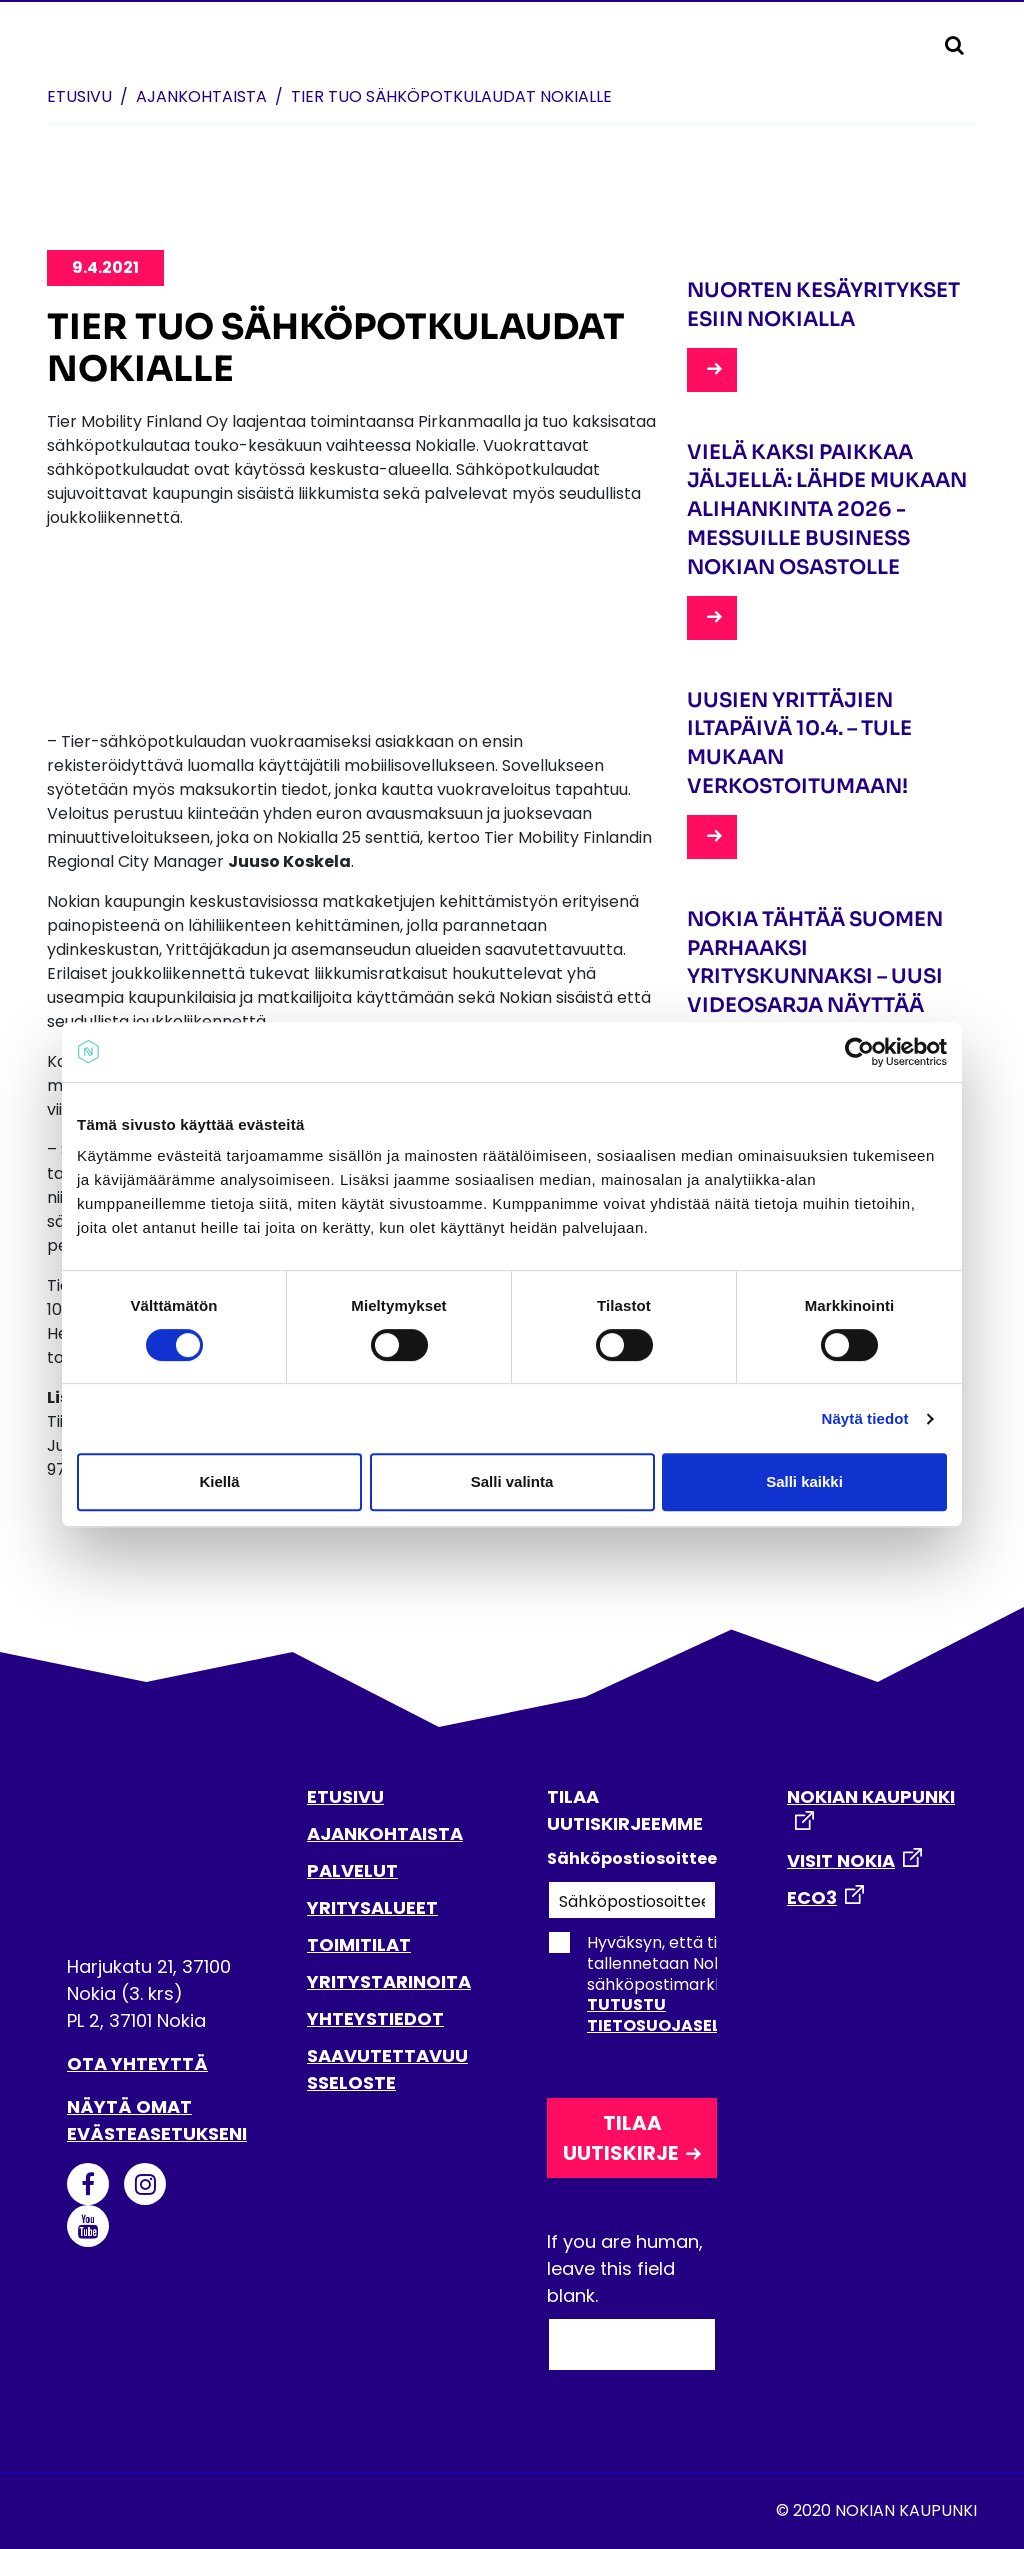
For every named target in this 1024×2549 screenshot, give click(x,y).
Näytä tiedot (865, 1418)
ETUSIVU (345, 1796)
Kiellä (219, 1481)
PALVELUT (352, 1870)
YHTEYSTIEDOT (375, 2018)
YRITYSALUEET (372, 1907)
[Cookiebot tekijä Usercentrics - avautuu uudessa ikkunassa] (859, 1052)
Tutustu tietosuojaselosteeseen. (701, 2015)
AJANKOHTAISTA (385, 1833)
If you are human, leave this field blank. (625, 2268)
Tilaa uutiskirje (620, 2138)
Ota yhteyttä (137, 2063)
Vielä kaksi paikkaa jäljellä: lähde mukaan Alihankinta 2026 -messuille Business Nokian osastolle (827, 510)
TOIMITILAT (359, 1944)
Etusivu (79, 96)
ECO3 (812, 1897)
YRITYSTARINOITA (389, 1981)
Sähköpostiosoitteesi (632, 1858)
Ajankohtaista (201, 96)
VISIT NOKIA (841, 1860)
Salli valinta (512, 1481)
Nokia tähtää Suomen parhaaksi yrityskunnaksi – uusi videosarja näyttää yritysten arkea (815, 977)
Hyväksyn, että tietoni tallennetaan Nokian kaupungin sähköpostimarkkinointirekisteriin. (698, 1984)
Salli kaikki (804, 1481)
